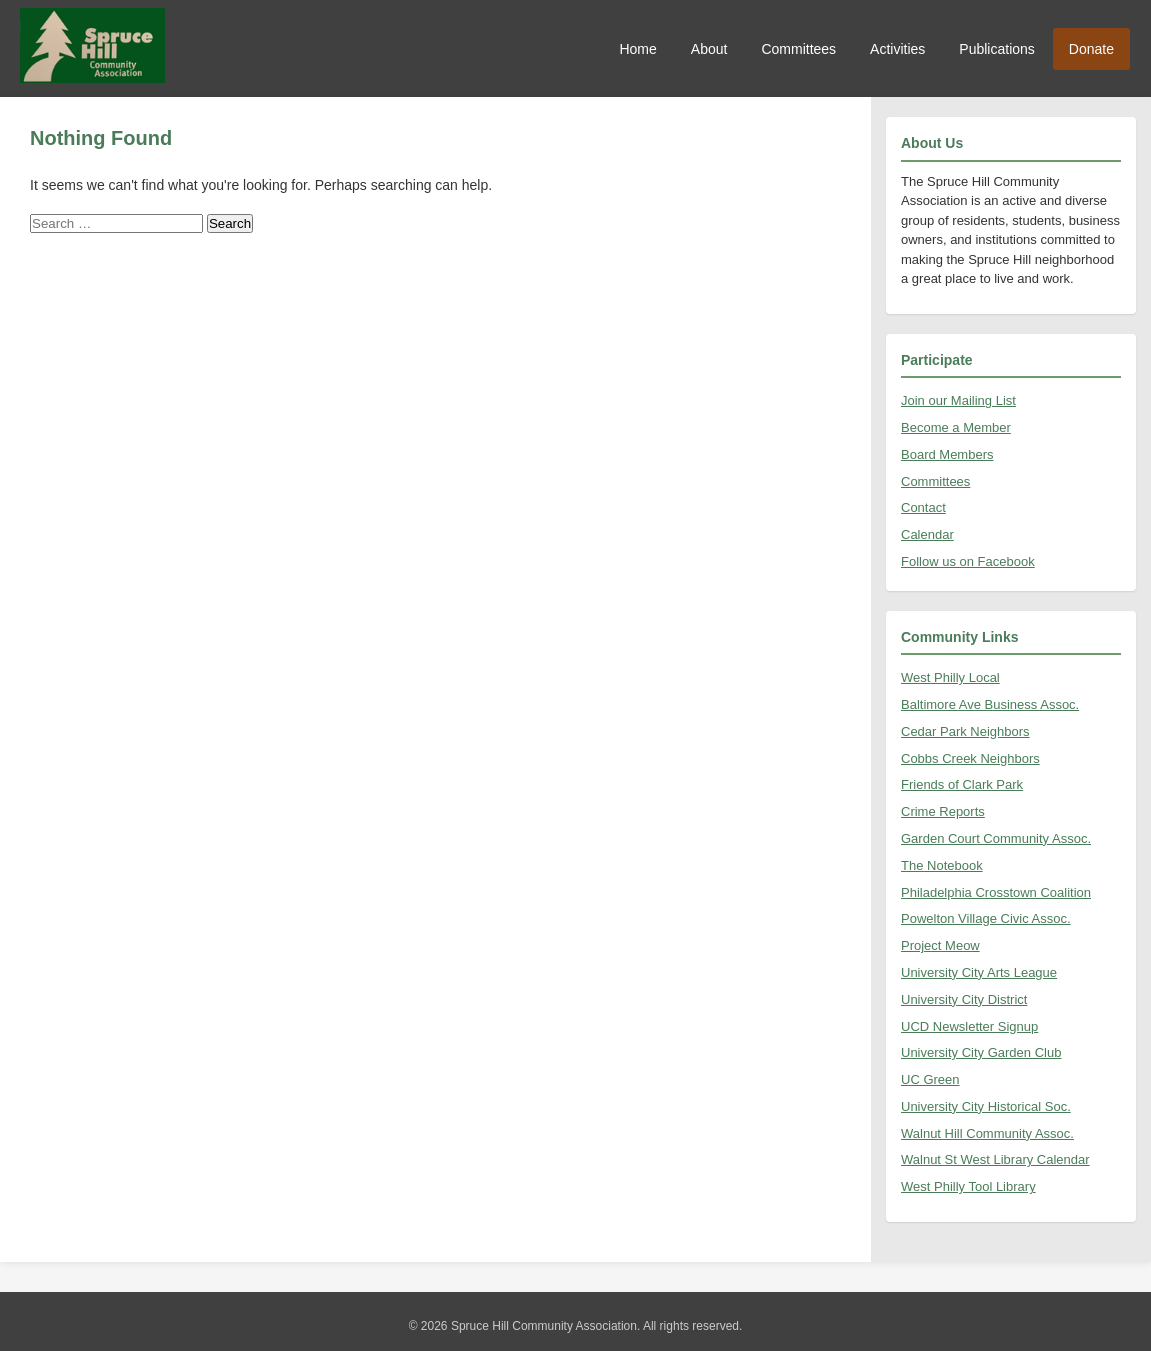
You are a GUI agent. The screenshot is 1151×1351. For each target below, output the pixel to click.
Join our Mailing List (958, 400)
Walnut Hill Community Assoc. (987, 1133)
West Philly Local (950, 677)
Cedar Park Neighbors (965, 731)
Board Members (947, 454)
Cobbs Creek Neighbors (970, 758)
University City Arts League (979, 972)
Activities (897, 49)
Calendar (927, 534)
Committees (798, 49)
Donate (1091, 49)
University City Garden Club (981, 1052)
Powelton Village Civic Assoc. (986, 918)
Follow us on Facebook (968, 561)
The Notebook (942, 865)
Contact (923, 507)
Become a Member (956, 427)
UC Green (930, 1079)
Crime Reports (943, 811)
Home (637, 49)
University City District (964, 999)
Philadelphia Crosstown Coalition (996, 892)
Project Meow (940, 945)
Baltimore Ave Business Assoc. (990, 704)
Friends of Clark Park (962, 784)
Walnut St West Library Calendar (995, 1159)
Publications (997, 49)
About (709, 49)
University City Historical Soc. (986, 1106)
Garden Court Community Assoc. (996, 838)
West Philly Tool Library (968, 1186)
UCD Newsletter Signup (969, 1026)
